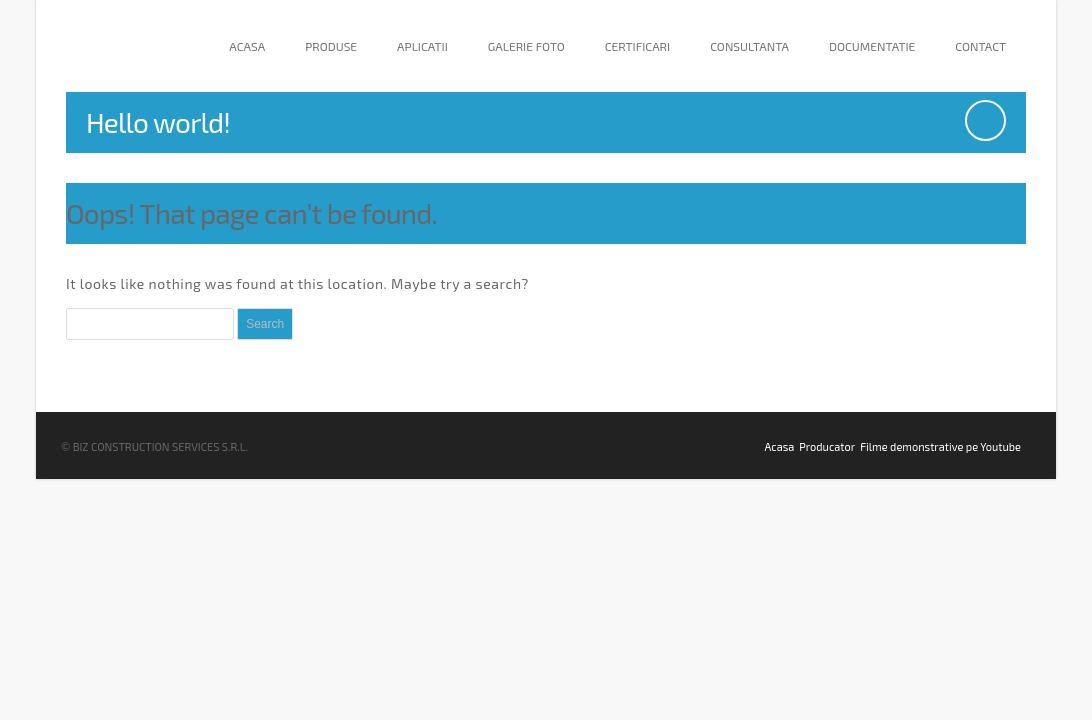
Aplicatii (422, 46)
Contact (980, 46)
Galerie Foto (526, 46)
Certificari (637, 46)
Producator (827, 446)
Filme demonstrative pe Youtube (940, 446)
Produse (331, 46)
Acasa (247, 46)
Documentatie (872, 46)
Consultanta (749, 46)
